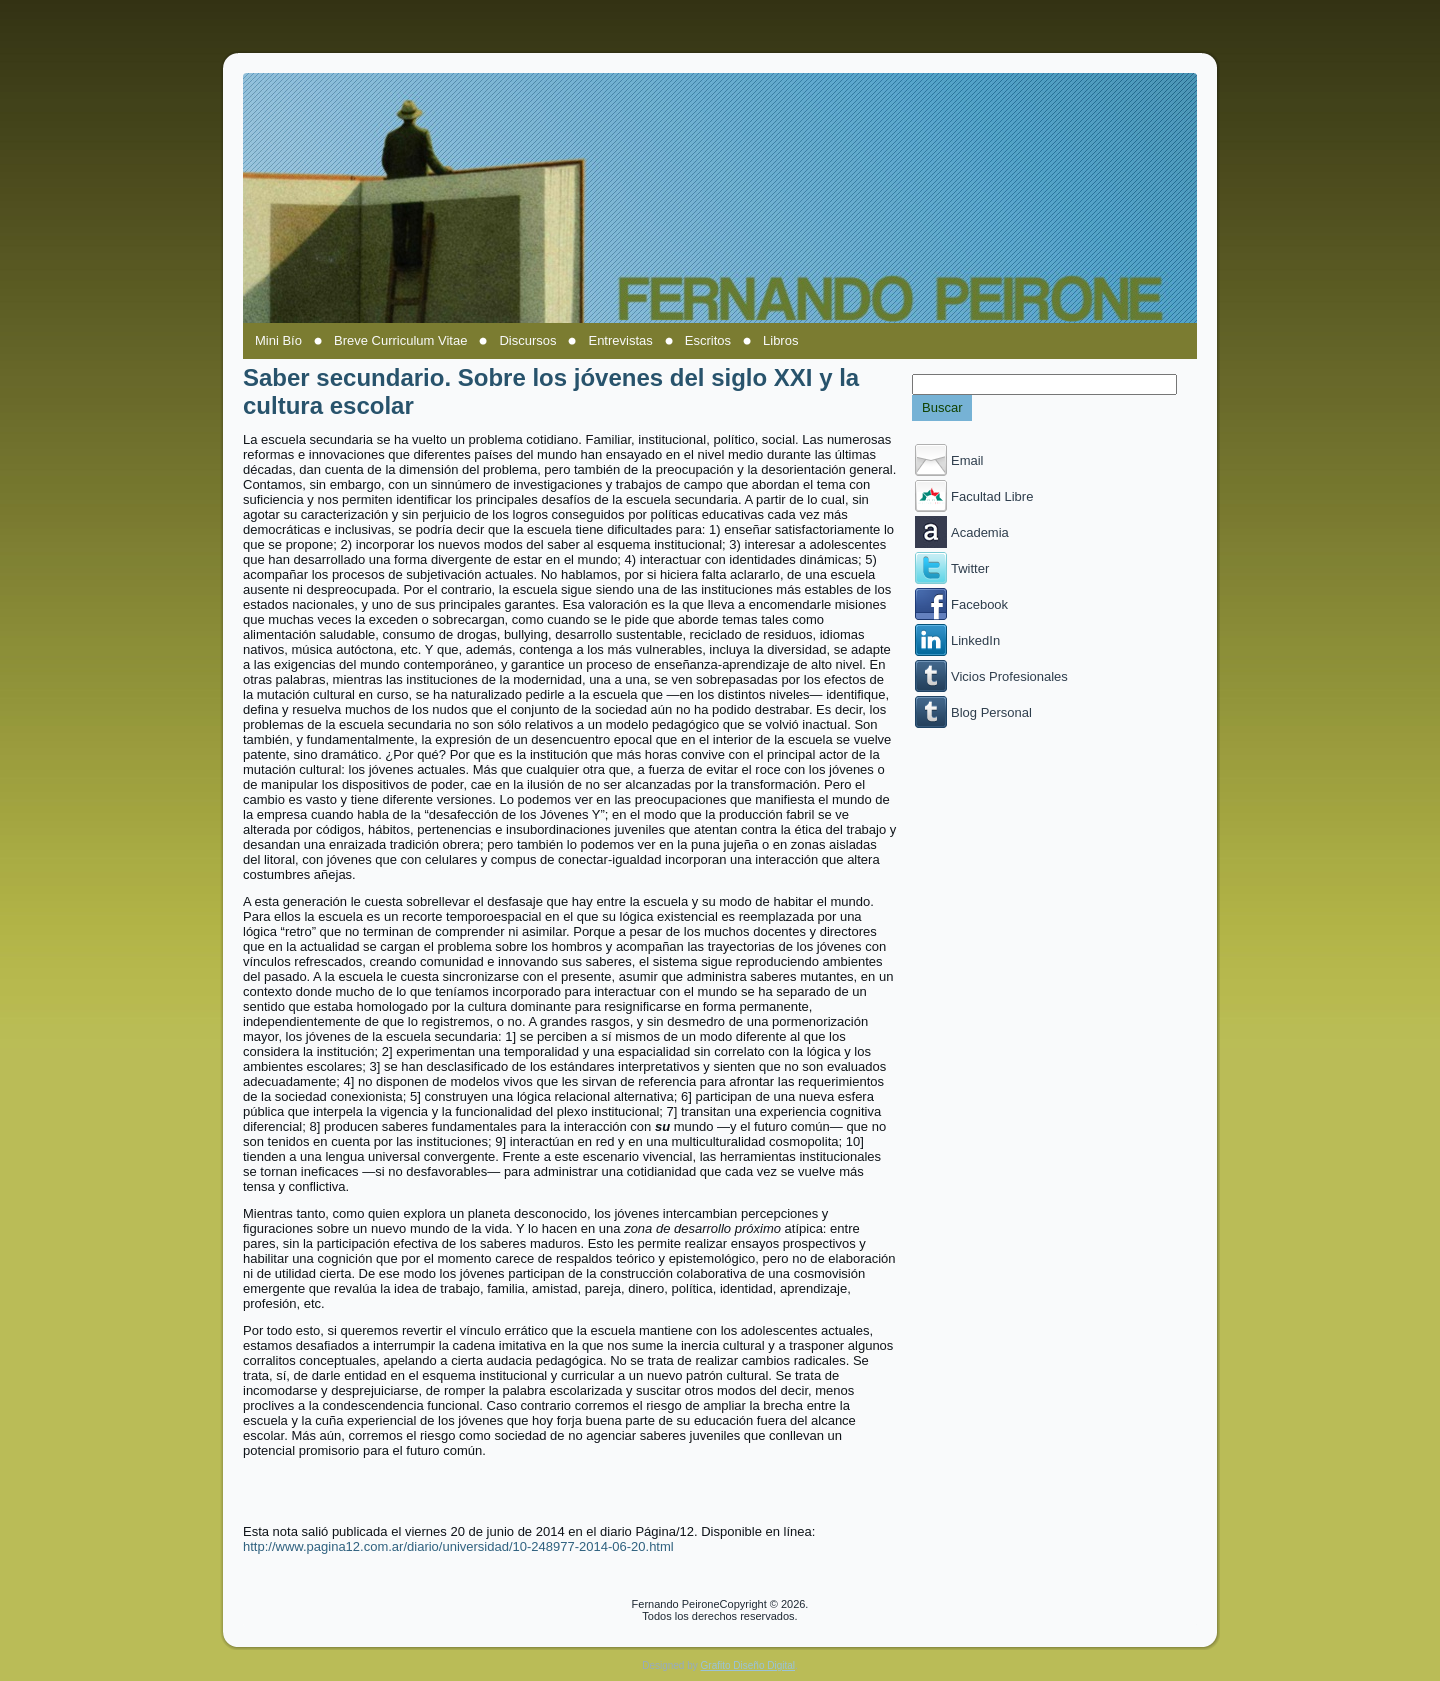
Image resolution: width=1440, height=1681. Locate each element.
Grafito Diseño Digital (748, 1665)
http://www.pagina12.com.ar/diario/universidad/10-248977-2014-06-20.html (458, 1546)
